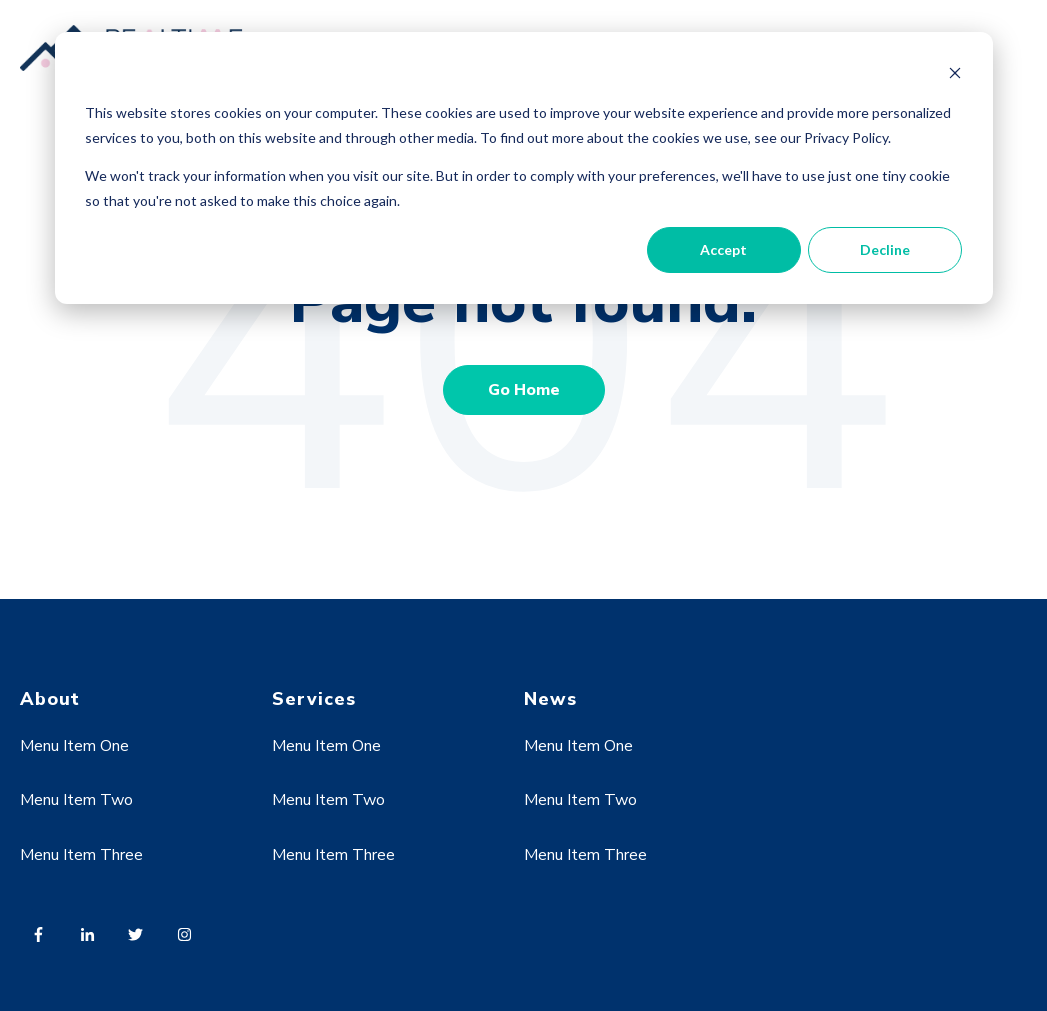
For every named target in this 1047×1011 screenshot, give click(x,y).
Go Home (524, 390)
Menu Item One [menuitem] (74, 746)
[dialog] (524, 168)
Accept (723, 249)
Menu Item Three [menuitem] (81, 855)
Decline (885, 249)
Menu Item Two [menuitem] (76, 800)
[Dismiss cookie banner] (955, 75)
